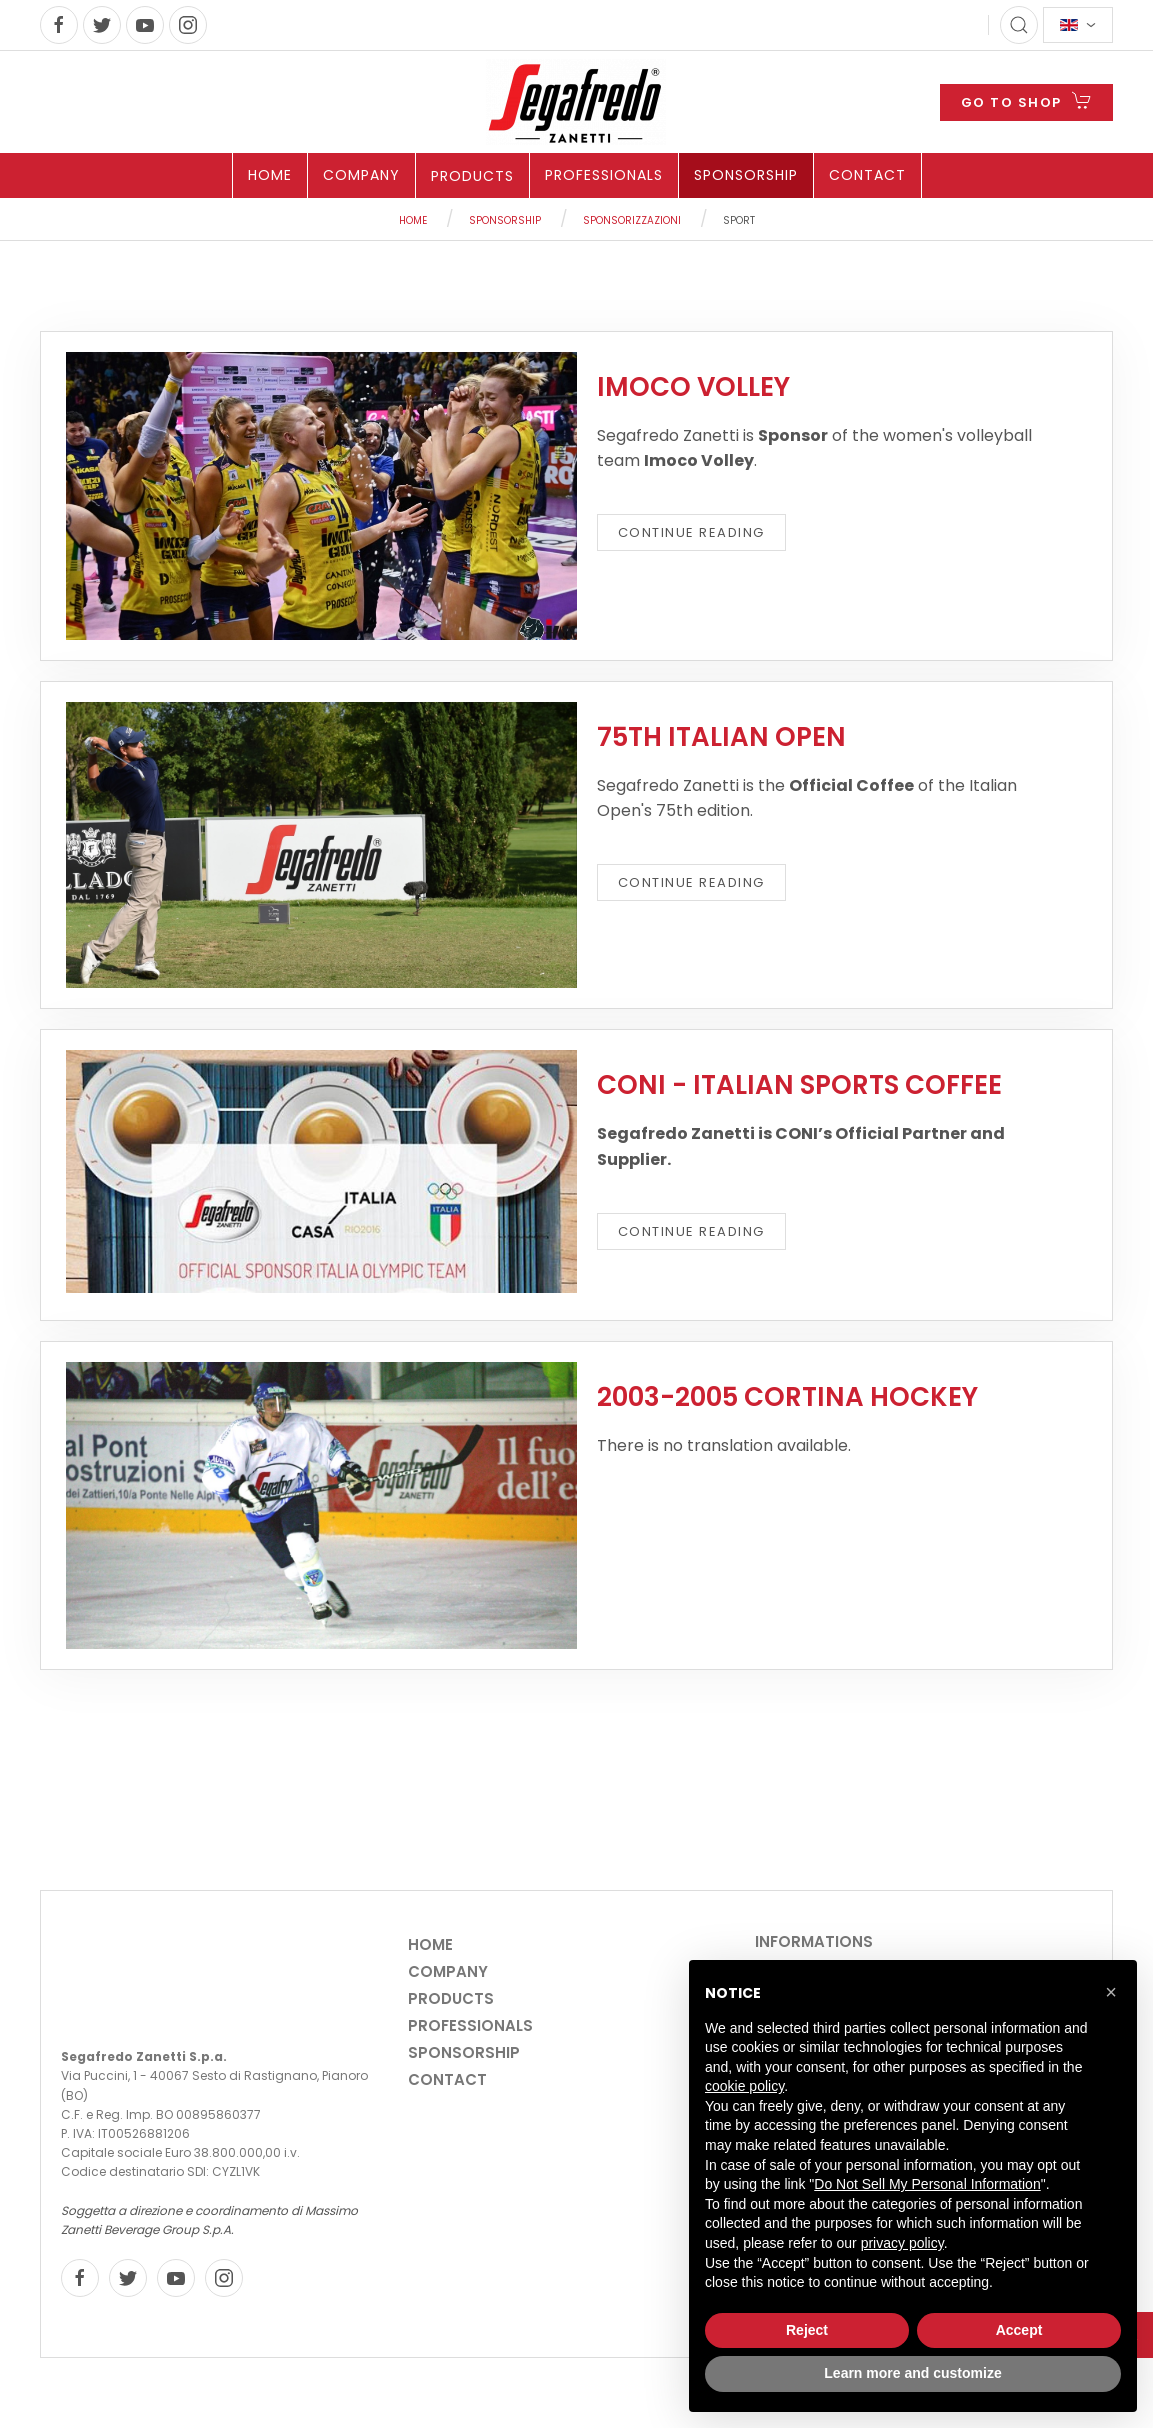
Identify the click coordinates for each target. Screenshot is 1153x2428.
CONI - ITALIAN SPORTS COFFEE (799, 1085)
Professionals (604, 175)
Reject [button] (807, 2330)
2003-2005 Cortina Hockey (787, 1397)
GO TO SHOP (1026, 100)
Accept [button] (1019, 2330)
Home (270, 175)
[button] (1111, 1992)
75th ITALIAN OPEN (721, 737)
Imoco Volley (693, 387)
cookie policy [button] (744, 2086)
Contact (867, 175)
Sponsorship (746, 175)
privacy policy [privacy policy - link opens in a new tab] (902, 2243)
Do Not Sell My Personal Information (927, 2184)
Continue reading (691, 532)
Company (361, 175)
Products (472, 176)
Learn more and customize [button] (912, 2373)
